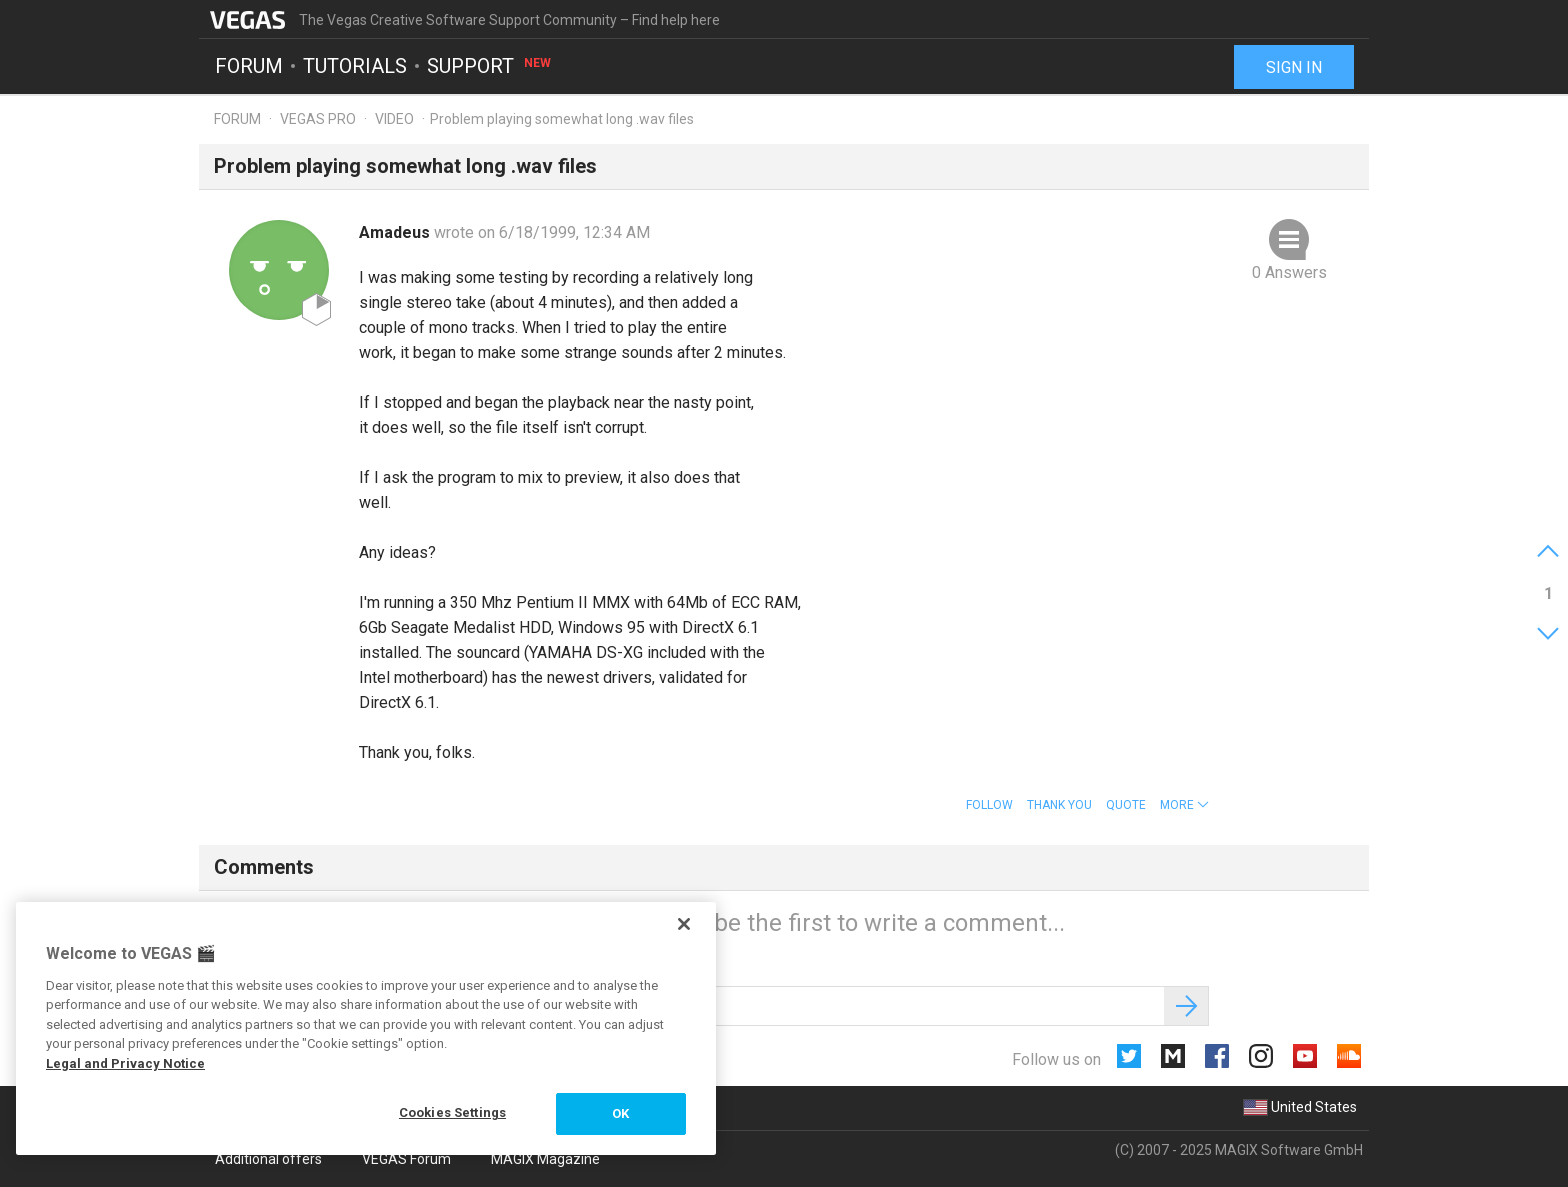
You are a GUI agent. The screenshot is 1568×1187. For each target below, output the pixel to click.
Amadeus (396, 232)
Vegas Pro (318, 119)
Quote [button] (1126, 805)
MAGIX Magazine (545, 1159)
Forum (249, 66)
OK (620, 1113)
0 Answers (1289, 272)
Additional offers (268, 1159)
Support (490, 66)
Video (394, 119)
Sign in (1294, 67)
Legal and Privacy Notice (125, 1063)
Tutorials (355, 66)
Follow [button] (989, 805)
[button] (1184, 805)
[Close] (684, 924)
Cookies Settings (452, 1112)
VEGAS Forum (406, 1159)
